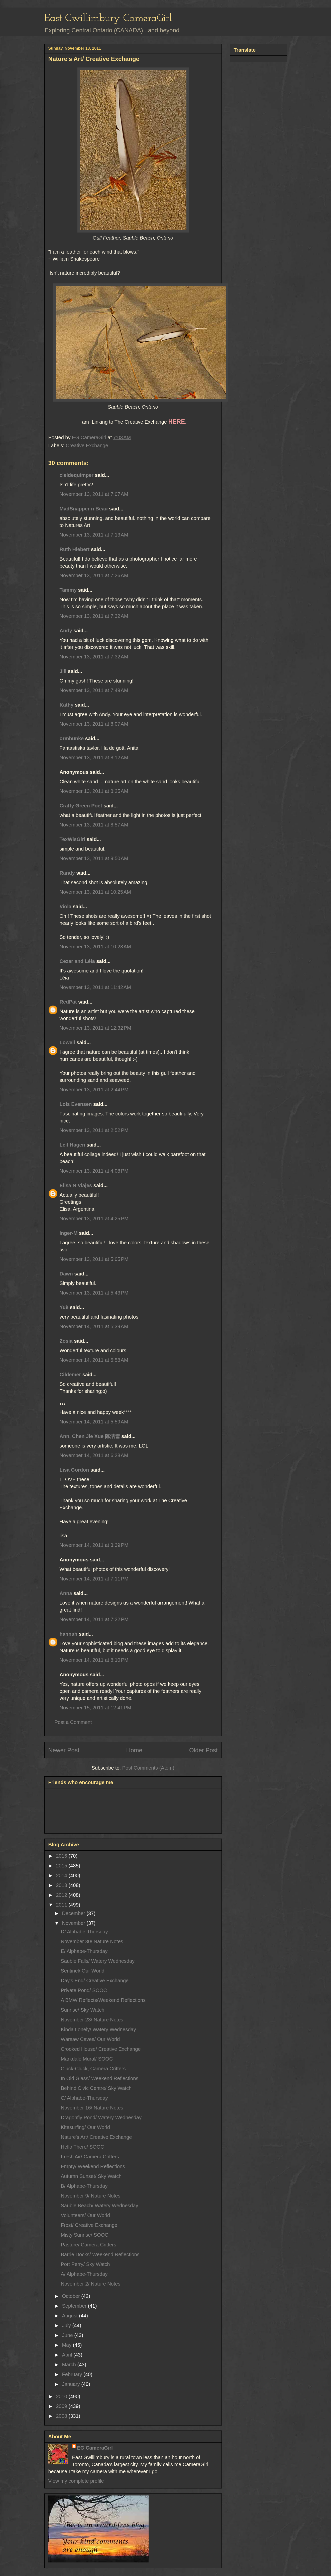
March (69, 2364)
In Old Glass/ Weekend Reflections (100, 2078)
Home (134, 1750)
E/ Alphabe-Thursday (84, 1951)
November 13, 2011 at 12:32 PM (95, 1028)
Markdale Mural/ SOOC (87, 2059)
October (71, 2296)
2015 (62, 1865)
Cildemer (70, 1374)
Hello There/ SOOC (82, 2147)
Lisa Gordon (74, 1470)
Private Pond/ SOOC (84, 1990)
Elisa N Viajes (76, 1185)
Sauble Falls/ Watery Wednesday (98, 1961)
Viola (65, 906)
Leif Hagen (72, 1145)
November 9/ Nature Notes (91, 2196)
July (67, 2325)
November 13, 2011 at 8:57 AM (94, 824)
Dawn (66, 1273)
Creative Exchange (87, 445)
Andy (66, 630)
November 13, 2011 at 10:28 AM (95, 946)
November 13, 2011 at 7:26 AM (94, 575)
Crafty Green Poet (81, 805)
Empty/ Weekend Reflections (93, 2166)
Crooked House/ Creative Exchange (101, 2049)
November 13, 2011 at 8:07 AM (94, 724)
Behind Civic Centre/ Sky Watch (96, 2088)
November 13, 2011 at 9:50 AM (94, 858)
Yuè (64, 1307)
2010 (62, 2396)
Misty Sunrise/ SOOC (84, 2235)
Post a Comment (73, 1722)
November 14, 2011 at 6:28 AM (94, 1455)
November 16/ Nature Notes (92, 2107)
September (75, 2306)
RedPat (68, 1002)
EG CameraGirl (95, 2448)
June (68, 2335)
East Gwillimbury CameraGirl (108, 18)
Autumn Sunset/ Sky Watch (91, 2176)
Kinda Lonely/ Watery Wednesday (98, 2029)
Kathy (67, 705)
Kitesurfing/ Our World (85, 2127)
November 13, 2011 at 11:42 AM (95, 987)
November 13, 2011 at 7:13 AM (94, 535)
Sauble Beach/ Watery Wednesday (99, 2205)
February (72, 2374)
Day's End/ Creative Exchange (95, 1980)
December (74, 1913)
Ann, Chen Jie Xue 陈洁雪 (90, 1436)
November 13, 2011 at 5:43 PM (94, 1293)
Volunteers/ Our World (85, 2215)
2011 (62, 1905)
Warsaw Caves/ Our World (90, 2039)
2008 (62, 2416)
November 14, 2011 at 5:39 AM (94, 1326)
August (70, 2315)
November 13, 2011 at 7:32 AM (94, 616)
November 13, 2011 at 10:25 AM (95, 892)
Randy (67, 873)
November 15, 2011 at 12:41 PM (95, 1707)
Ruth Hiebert (75, 549)
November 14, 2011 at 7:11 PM (94, 1578)
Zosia (66, 1341)
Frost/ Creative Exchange (89, 2225)
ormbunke (72, 738)
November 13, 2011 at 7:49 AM (94, 690)
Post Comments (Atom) (148, 1768)
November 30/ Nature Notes (92, 1941)
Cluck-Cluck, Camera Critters (93, 2068)
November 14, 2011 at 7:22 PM (94, 1619)
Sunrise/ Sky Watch (82, 2010)
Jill (63, 671)
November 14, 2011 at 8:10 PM (94, 1660)
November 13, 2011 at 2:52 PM (94, 1130)
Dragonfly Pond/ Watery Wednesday (101, 2117)
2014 (62, 1875)
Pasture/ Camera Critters (88, 2244)
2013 (62, 1885)
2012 (62, 1895)
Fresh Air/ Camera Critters (90, 2156)
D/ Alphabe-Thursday (84, 1931)
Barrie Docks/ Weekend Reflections (100, 2254)
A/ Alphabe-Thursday (84, 2274)
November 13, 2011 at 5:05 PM (94, 1259)
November (74, 1923)
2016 (62, 1856)
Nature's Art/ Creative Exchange (96, 2137)
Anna (66, 1593)
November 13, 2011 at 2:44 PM (94, 1089)
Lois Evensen (76, 1104)
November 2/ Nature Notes (91, 2284)
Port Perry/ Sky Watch (85, 2264)
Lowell (67, 1042)
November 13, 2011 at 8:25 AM (94, 791)
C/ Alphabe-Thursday (84, 2098)
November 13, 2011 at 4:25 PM (94, 1218)
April (67, 2355)
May (67, 2345)
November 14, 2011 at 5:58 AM (94, 1360)
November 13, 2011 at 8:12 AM (94, 757)
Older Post (203, 1750)
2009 (62, 2406)
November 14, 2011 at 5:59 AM (94, 1421)
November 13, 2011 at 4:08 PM (94, 1171)
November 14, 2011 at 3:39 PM (94, 1545)
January (71, 2384)
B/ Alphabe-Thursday (84, 2186)
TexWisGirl (72, 839)
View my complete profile (76, 2481)
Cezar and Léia (77, 961)
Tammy (68, 590)
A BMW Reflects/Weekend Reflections (103, 2000)
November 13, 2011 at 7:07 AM (94, 494)
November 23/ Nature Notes (92, 2019)
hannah (68, 1634)
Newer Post (63, 1750)
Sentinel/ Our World (82, 1971)
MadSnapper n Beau (84, 508)
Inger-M (69, 1233)
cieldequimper (77, 475)
